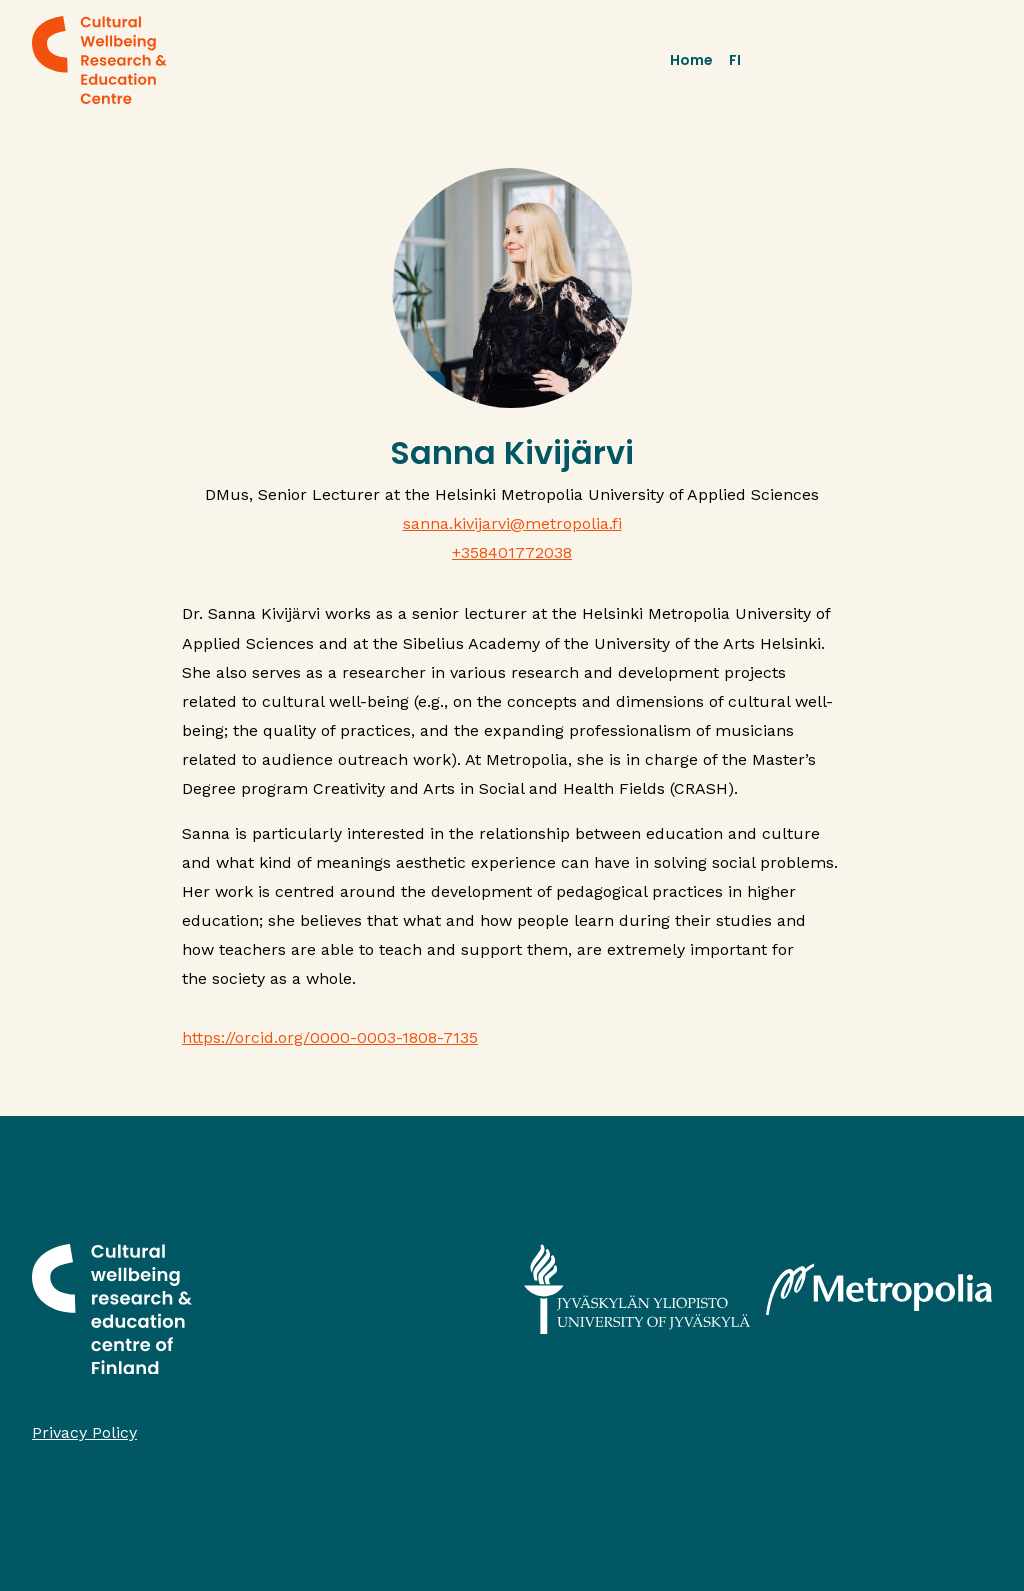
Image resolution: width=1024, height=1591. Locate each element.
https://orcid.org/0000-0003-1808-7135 (330, 1037)
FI (735, 60)
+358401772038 (512, 552)
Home (691, 60)
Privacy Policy (84, 1432)
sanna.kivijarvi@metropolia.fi (512, 523)
